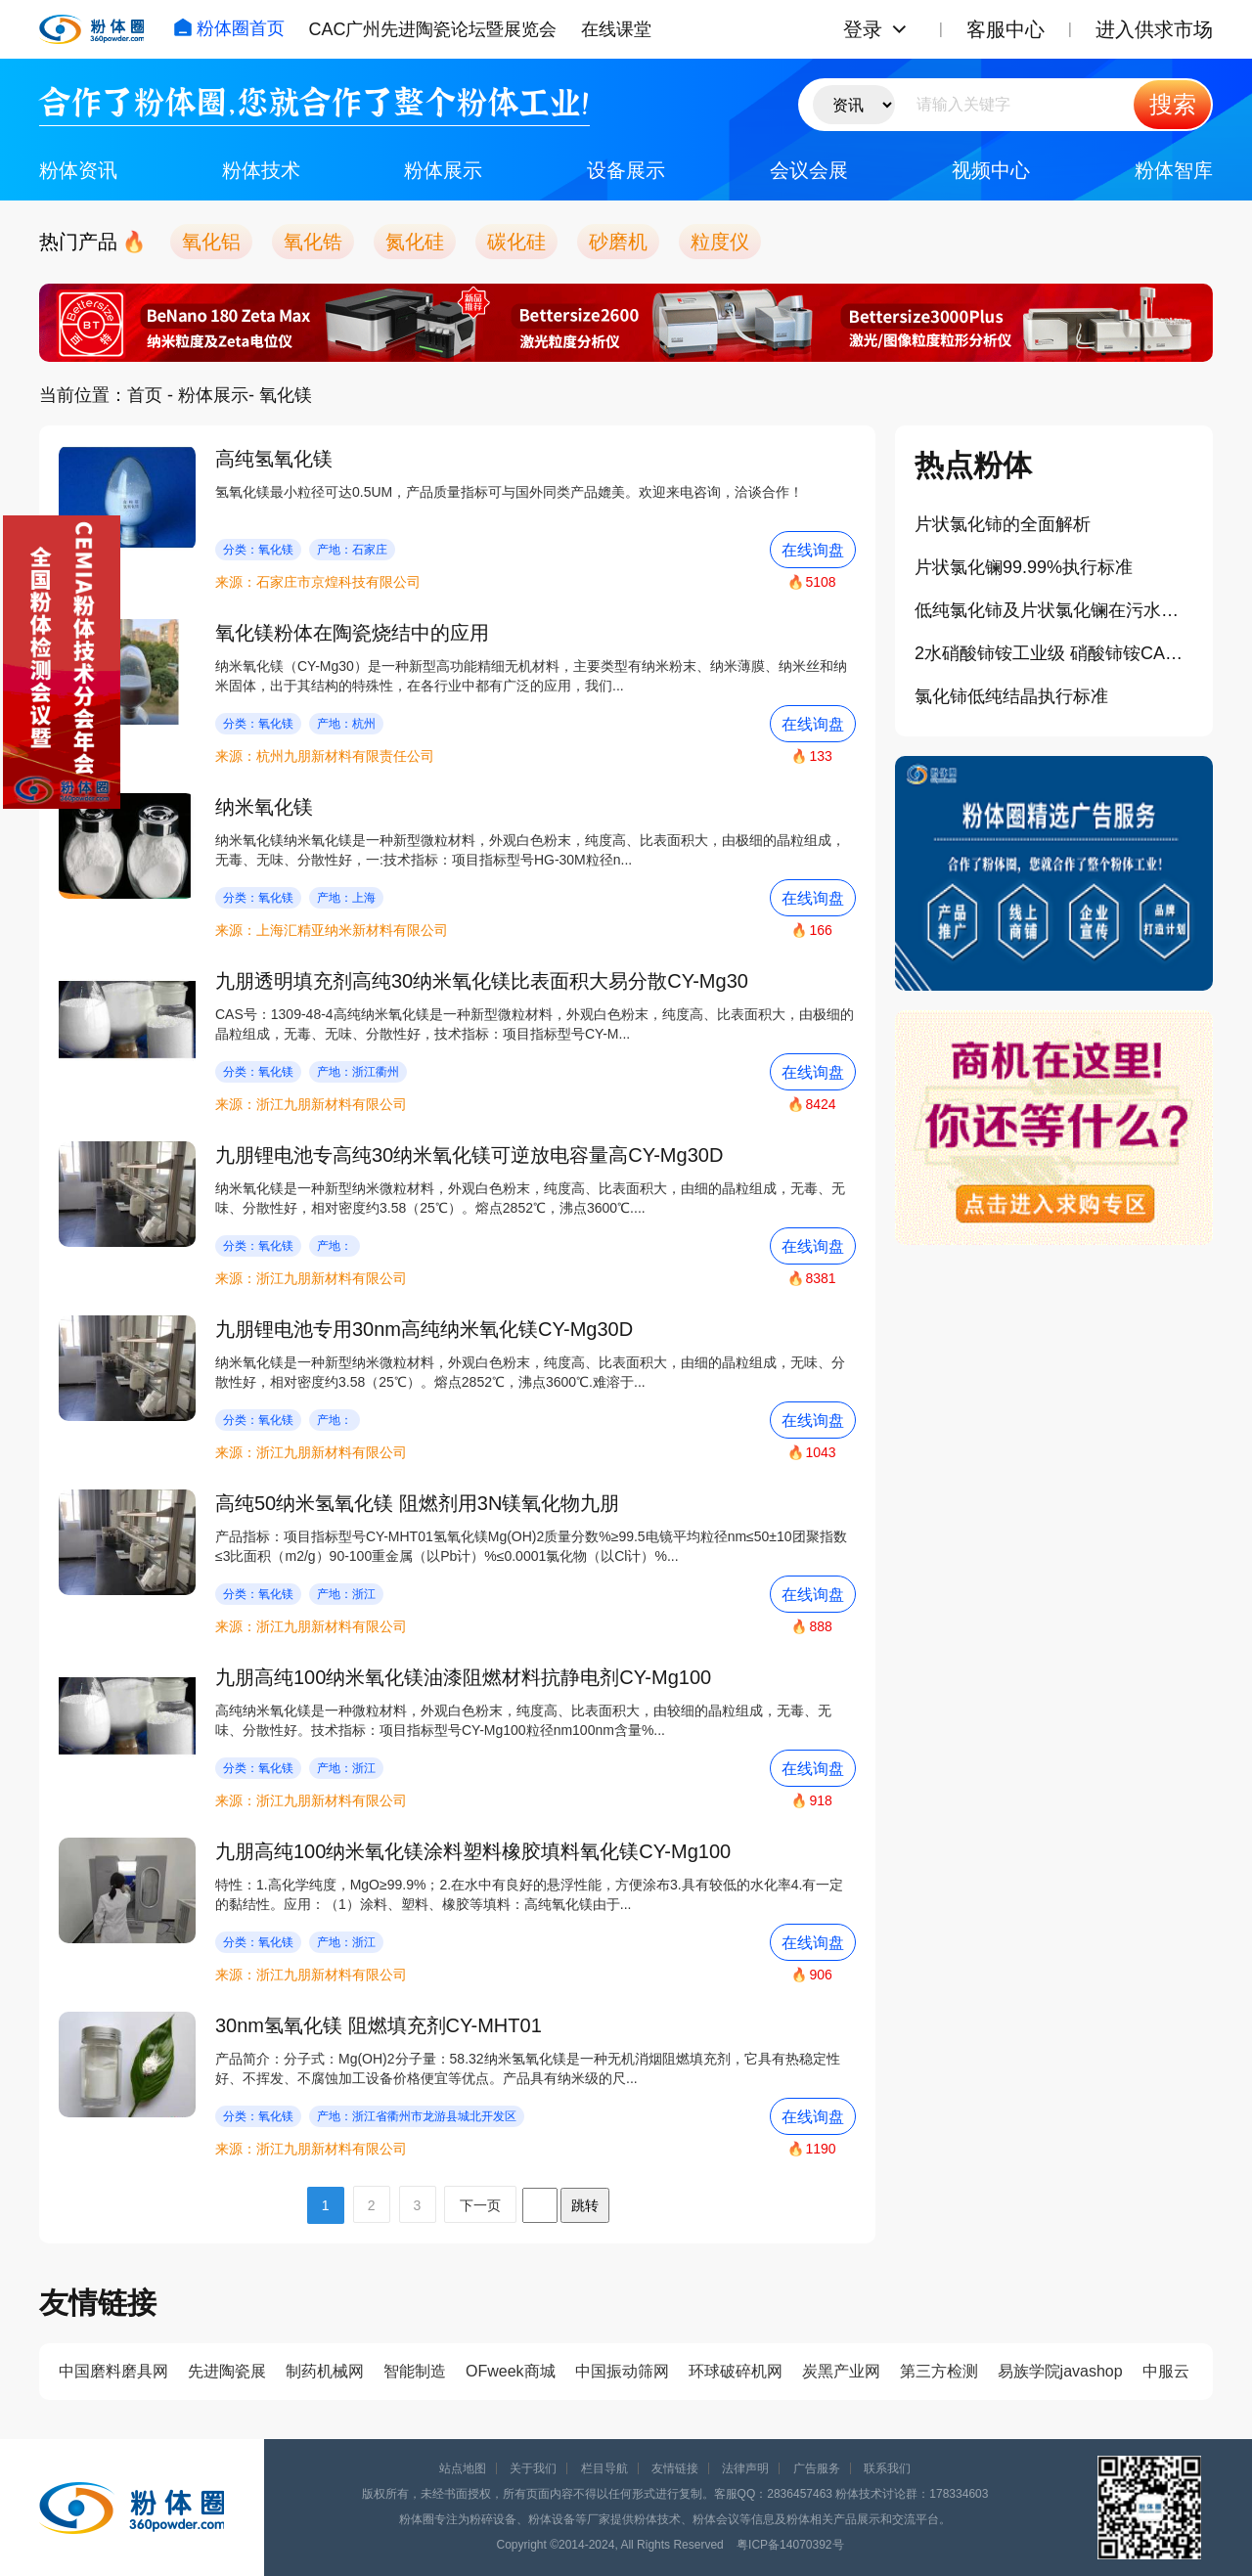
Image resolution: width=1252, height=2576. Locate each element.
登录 (862, 29)
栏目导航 (604, 2468)
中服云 (1165, 2371)
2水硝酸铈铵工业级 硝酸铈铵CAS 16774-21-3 (1054, 653)
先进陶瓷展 (227, 2371)
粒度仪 (720, 241)
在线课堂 (616, 29)
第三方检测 (939, 2371)
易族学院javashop (1060, 2371)
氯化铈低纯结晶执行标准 (1011, 696)
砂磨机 (618, 241)
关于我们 (533, 2468)
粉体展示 (443, 170)
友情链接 (674, 2468)
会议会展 (809, 170)
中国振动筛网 (622, 2371)
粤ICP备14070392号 (790, 2545)
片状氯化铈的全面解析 (1003, 524)
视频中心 (991, 170)
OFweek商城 (511, 2371)
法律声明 (745, 2468)
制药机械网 (325, 2371)
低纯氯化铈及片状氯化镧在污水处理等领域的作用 (1054, 610)
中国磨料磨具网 (113, 2371)
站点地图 (462, 2468)
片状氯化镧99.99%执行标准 (1024, 567)
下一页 (480, 2205)
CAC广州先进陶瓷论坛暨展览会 (432, 29)
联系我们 (887, 2468)
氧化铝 (211, 241)
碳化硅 (516, 241)
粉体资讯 (78, 170)
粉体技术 (261, 170)
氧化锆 (313, 241)
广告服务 (816, 2468)
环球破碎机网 (735, 2371)
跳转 (585, 2205)
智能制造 (414, 2371)
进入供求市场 (1154, 29)
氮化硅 (414, 241)
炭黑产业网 (841, 2371)
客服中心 (1005, 29)
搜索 (1172, 104)
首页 (144, 395)
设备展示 (626, 170)
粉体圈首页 (229, 28)
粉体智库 (1174, 170)
